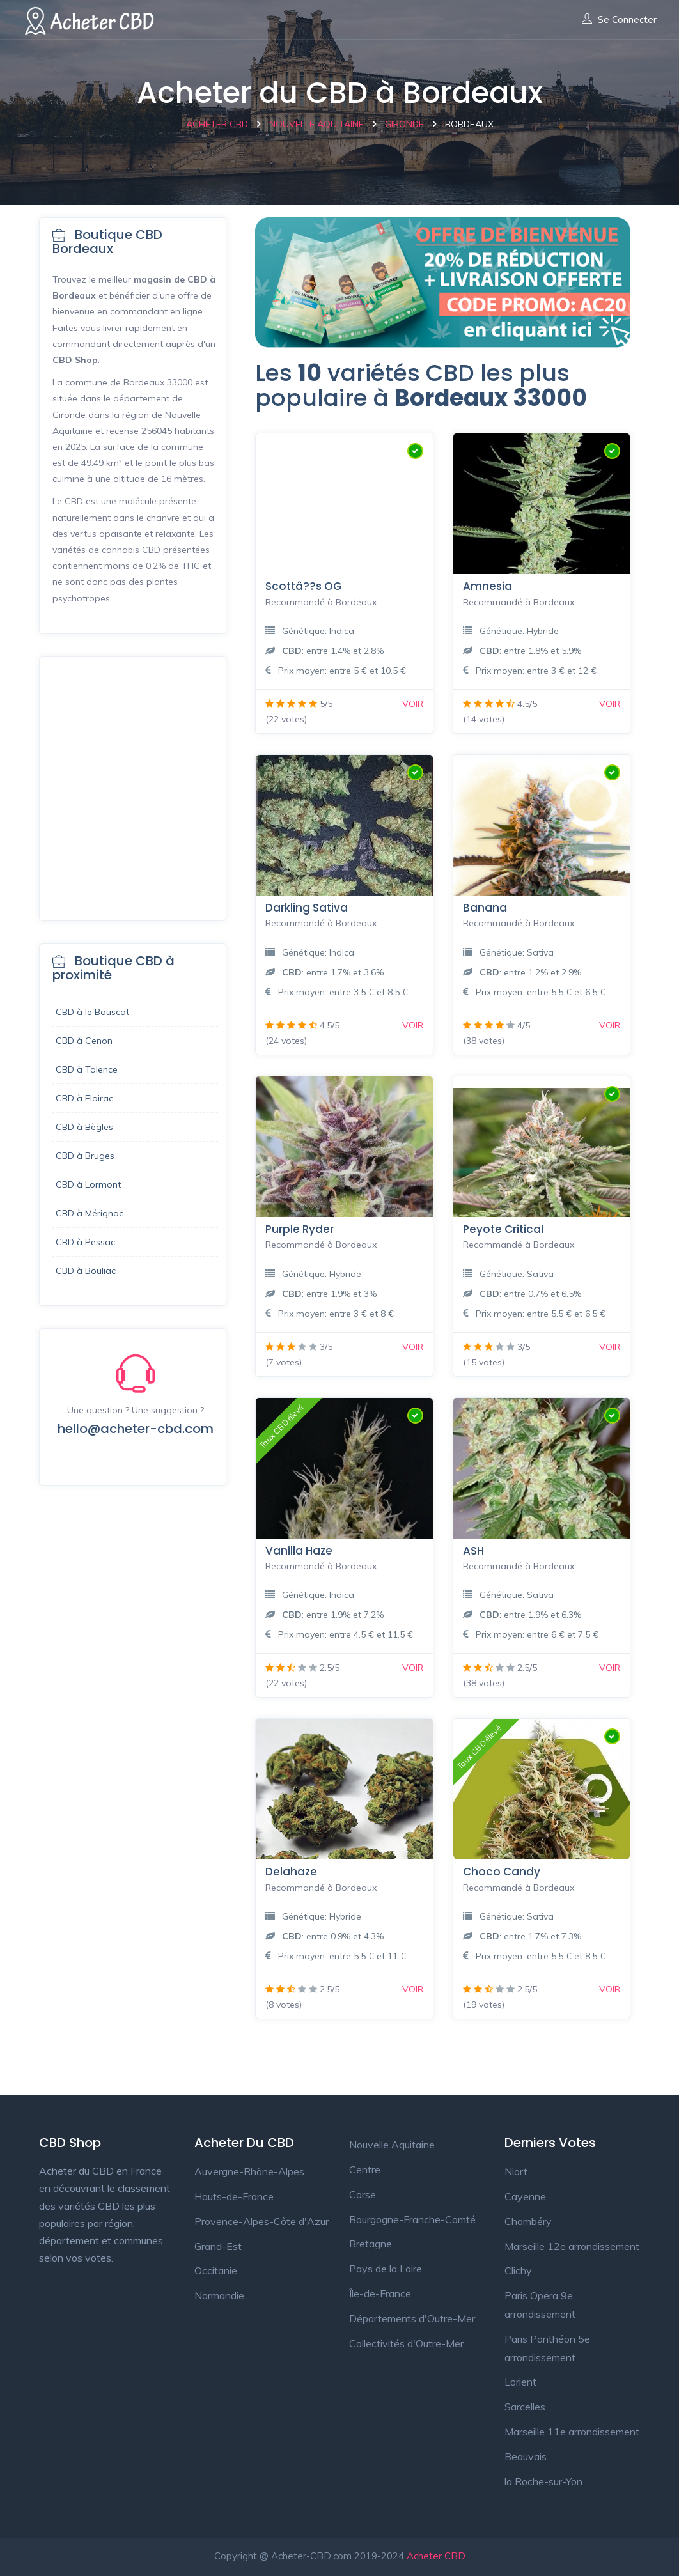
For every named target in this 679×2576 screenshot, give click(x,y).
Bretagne (370, 2243)
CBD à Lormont (88, 1184)
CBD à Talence (87, 1069)
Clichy (518, 2270)
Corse (362, 2194)
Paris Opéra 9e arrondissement (539, 2304)
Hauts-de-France (234, 2196)
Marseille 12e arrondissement (571, 2246)
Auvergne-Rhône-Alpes (249, 2171)
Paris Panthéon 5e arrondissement (547, 2348)
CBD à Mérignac (89, 1213)
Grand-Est (218, 2246)
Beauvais (525, 2456)
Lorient (520, 2381)
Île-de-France (380, 2293)
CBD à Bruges (85, 1155)
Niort (515, 2171)
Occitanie (215, 2270)
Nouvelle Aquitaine (392, 2144)
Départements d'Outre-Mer (412, 2318)
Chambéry (528, 2221)
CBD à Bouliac (86, 1270)
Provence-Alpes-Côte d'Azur (261, 2221)
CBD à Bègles (84, 1127)
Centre (364, 2169)
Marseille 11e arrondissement (571, 2431)
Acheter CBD (436, 2556)
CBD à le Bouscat (92, 1012)
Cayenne (525, 2196)
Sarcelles (524, 2406)
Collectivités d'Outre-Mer (406, 2343)
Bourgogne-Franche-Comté (412, 2219)
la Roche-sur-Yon (543, 2481)
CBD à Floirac (84, 1098)
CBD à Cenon (84, 1040)
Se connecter (619, 19)
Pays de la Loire (385, 2268)
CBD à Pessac (85, 1242)
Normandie (219, 2295)
